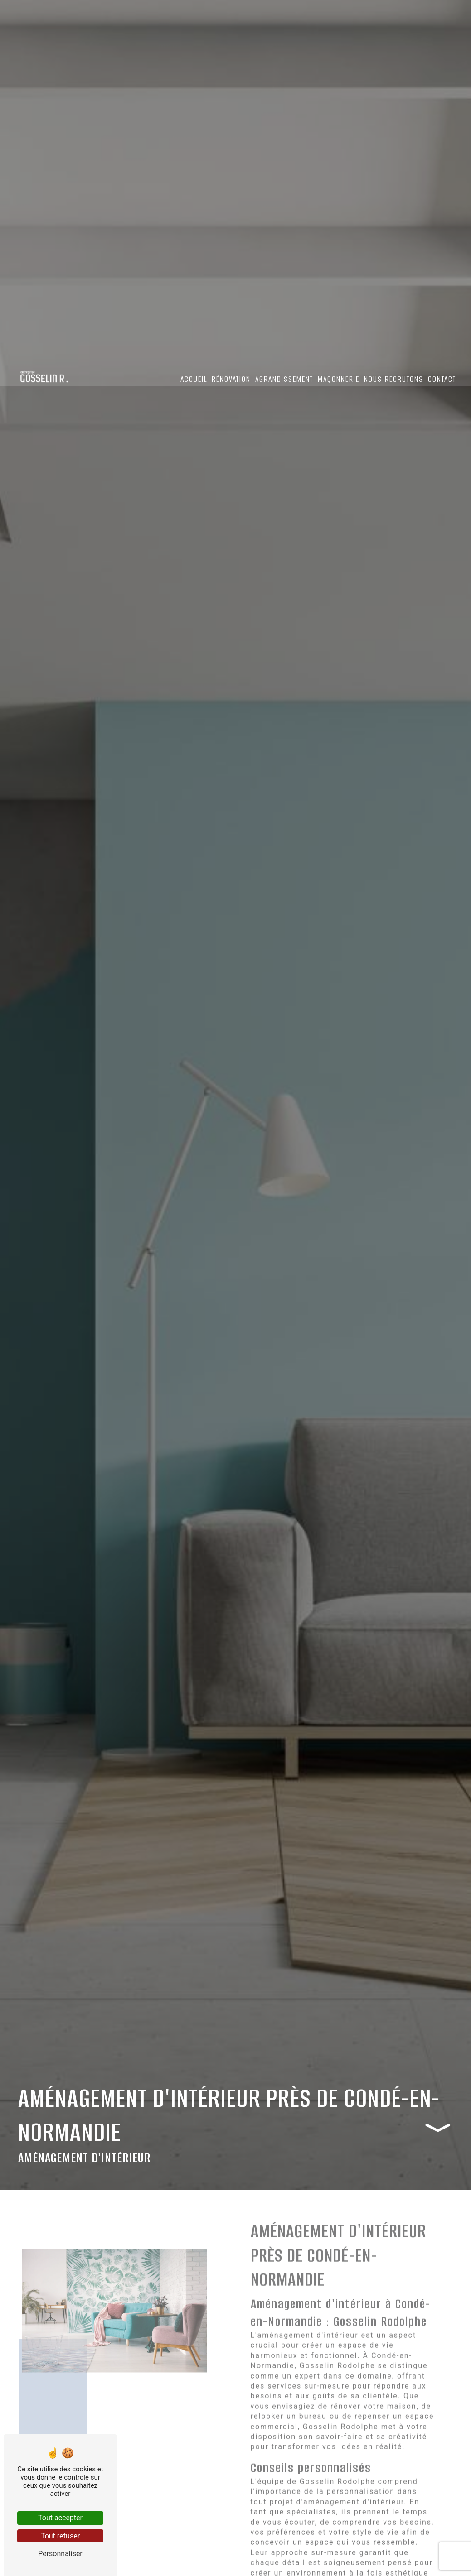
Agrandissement (283, 380)
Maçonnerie (338, 380)
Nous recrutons (392, 380)
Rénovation (230, 380)
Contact (441, 380)
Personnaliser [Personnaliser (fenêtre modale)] (60, 2553)
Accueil (193, 380)
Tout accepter (60, 2518)
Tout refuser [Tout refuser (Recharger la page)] (60, 2536)
